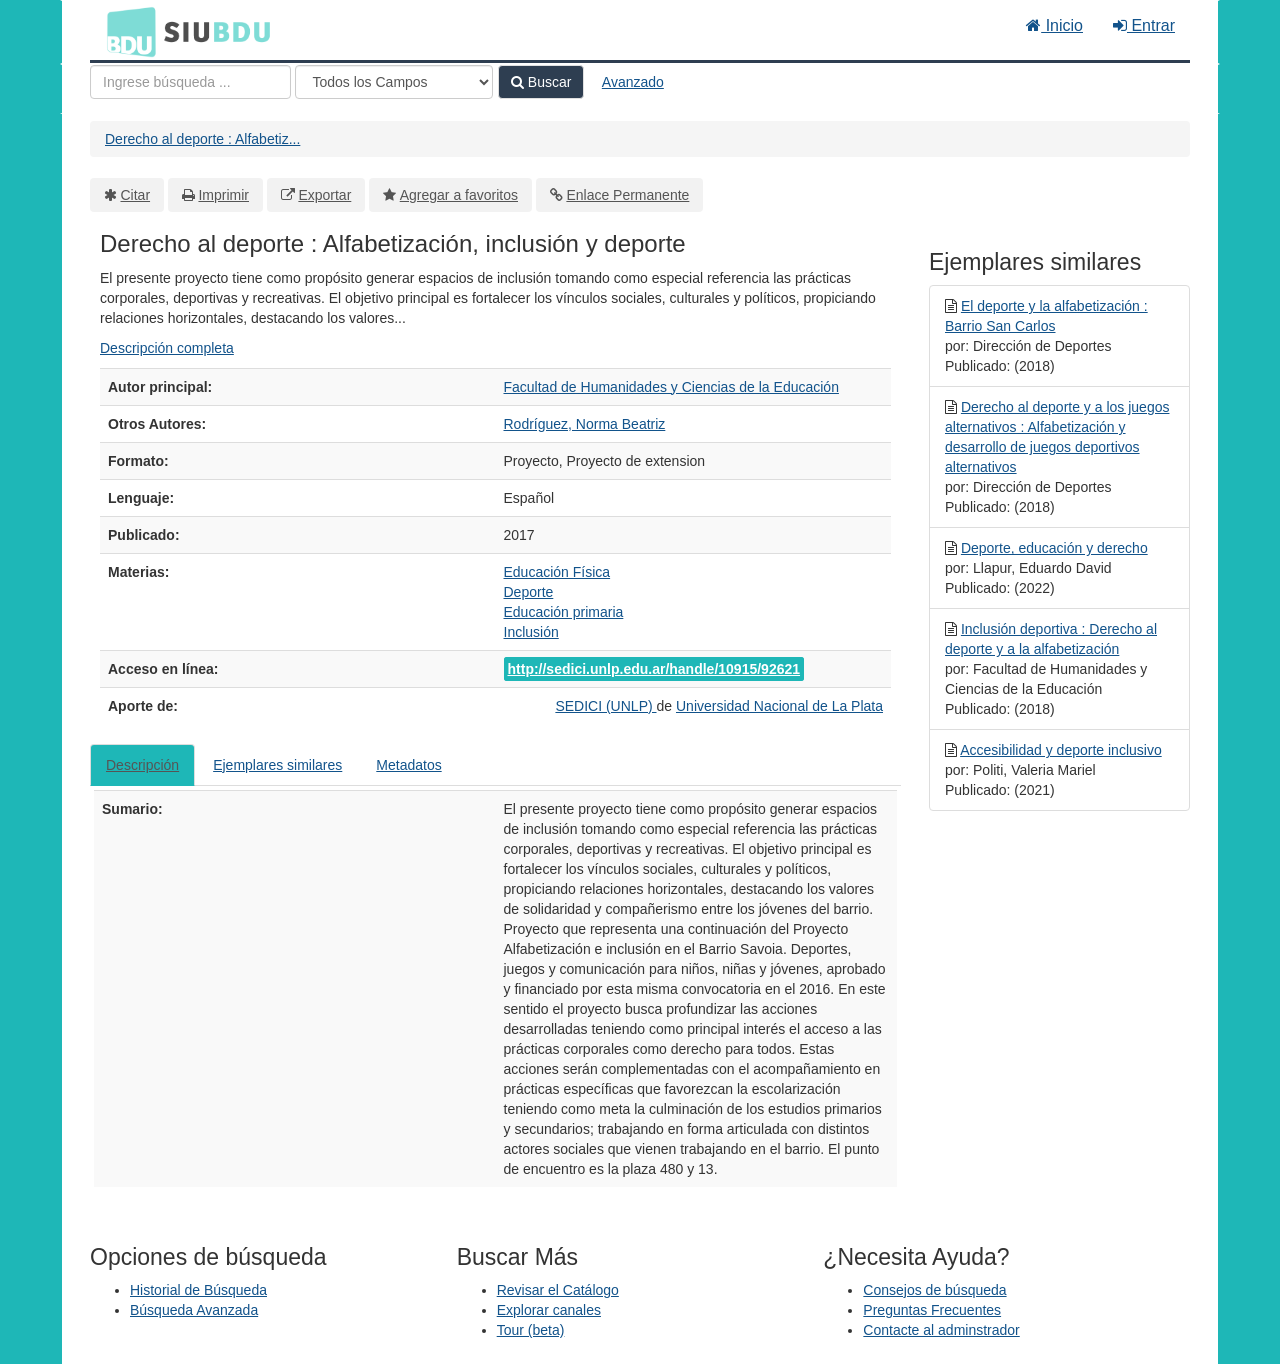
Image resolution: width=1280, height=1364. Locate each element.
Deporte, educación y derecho (1054, 548)
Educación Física (557, 572)
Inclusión (531, 632)
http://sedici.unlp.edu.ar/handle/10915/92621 (654, 669)
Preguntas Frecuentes (932, 1310)
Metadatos (408, 765)
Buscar (541, 82)
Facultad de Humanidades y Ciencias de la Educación (671, 387)
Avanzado (633, 82)
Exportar (324, 195)
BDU (126, 31)
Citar (136, 195)
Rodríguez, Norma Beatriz (585, 424)
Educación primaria (564, 612)
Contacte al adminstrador (941, 1330)
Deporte (529, 592)
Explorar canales (549, 1310)
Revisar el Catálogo (558, 1290)
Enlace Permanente (627, 195)
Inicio (1054, 25)
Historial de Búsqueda (198, 1290)
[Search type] (394, 82)
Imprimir (223, 195)
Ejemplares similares (277, 765)
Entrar (1144, 25)
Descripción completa (167, 348)
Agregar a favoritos (459, 195)
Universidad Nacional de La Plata (779, 706)
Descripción (142, 765)
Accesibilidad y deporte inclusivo (1061, 750)
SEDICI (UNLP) (605, 706)
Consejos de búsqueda (934, 1290)
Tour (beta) (531, 1330)
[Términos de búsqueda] (190, 82)
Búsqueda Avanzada (194, 1310)
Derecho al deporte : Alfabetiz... (202, 139)
